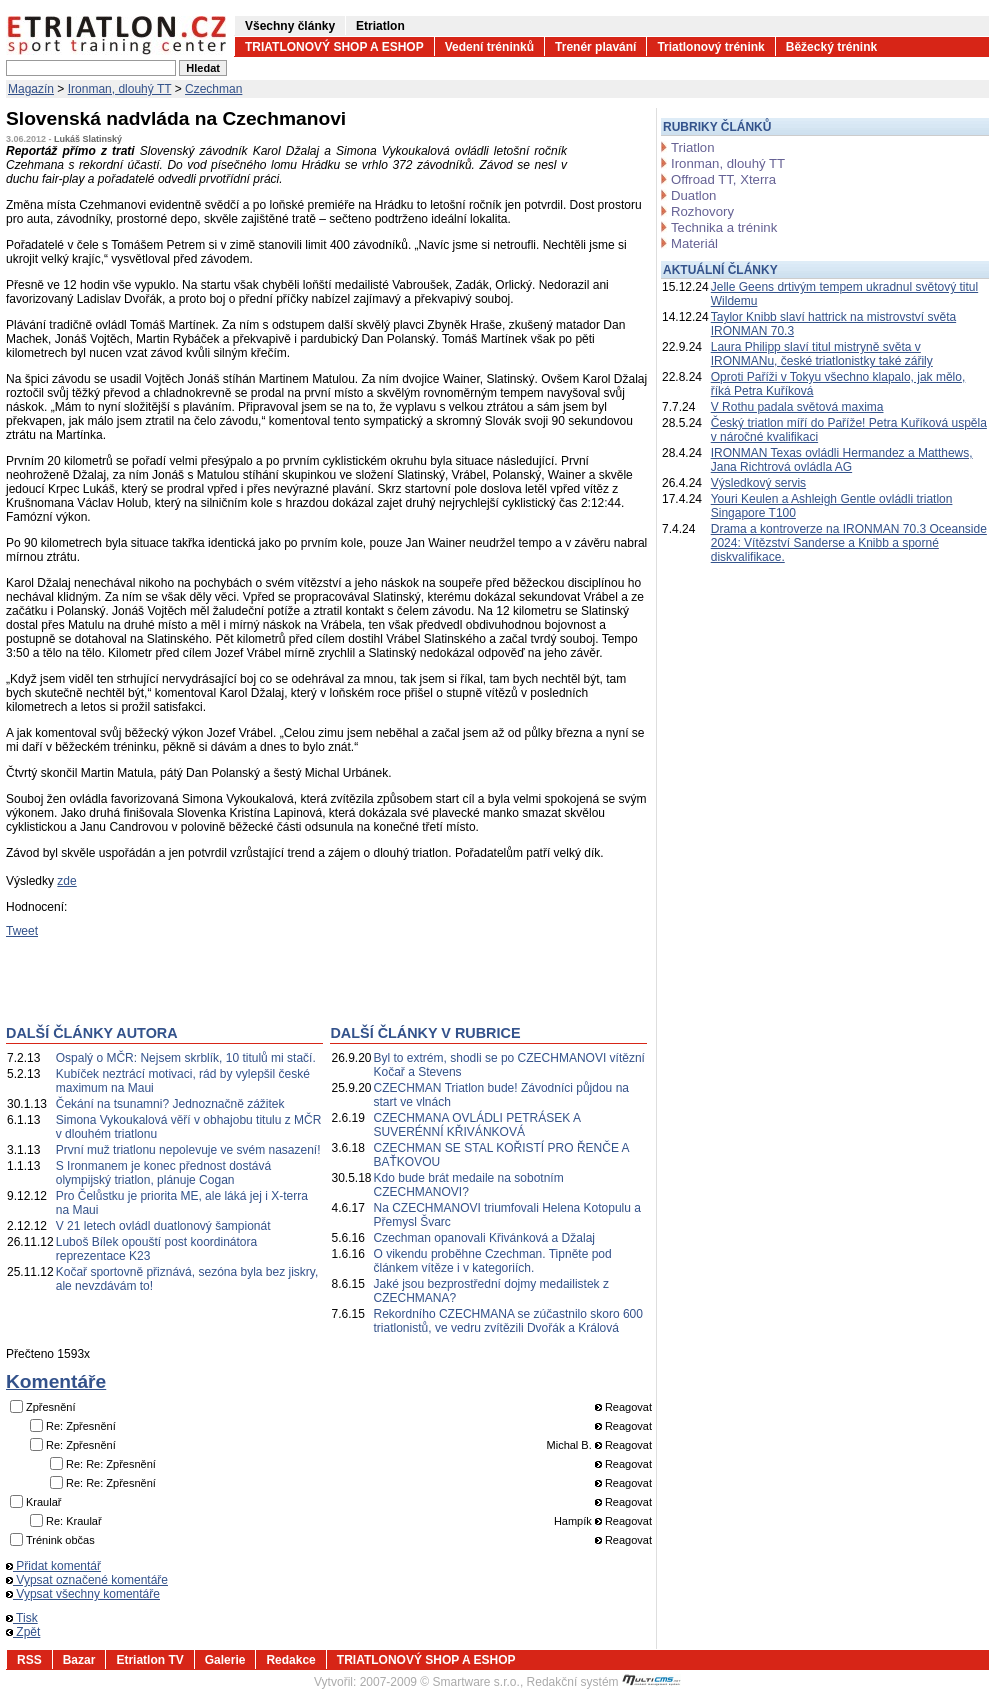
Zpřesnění (51, 1407)
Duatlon (693, 195)
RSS (29, 1660)
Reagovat (623, 1407)
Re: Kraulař (74, 1521)
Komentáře (56, 1381)
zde (66, 881)
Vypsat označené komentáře (87, 1580)
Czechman (213, 89)
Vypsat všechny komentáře (83, 1594)
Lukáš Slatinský (88, 139)
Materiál (694, 243)
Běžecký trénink (831, 47)
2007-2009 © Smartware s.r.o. (440, 1682)
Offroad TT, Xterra (723, 179)
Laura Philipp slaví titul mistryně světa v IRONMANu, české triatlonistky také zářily (822, 354)
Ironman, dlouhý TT (120, 89)
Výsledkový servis (758, 483)
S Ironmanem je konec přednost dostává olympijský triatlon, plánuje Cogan (163, 1173)
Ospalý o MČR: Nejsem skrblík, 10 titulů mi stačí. (186, 1058)
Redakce (290, 1660)
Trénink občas (60, 1540)
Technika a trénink (724, 227)
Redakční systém (604, 1682)
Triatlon (692, 147)
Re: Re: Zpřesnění (111, 1464)
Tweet (22, 931)
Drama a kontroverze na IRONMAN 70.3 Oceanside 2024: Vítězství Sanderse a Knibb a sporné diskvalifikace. (849, 543)
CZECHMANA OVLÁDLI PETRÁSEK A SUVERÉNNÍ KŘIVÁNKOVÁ (477, 1125)
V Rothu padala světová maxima (797, 407)
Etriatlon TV (149, 1660)
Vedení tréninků (489, 47)
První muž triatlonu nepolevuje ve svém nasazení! (188, 1150)
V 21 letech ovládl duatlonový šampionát (163, 1226)
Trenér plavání (595, 47)
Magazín (31, 89)
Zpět (23, 1632)
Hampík (573, 1521)
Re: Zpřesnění (81, 1426)
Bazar (79, 1660)
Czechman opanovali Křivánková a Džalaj (484, 1238)
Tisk (22, 1618)
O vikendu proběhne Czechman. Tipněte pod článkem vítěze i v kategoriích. (493, 1261)
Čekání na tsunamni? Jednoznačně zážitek (170, 1104)
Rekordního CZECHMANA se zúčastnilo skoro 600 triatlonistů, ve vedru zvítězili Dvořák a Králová (508, 1321)
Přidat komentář (53, 1566)
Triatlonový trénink (710, 47)
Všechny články (290, 26)
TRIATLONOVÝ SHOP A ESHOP (334, 47)
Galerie (225, 1660)
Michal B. (569, 1445)
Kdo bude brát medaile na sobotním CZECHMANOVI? (469, 1185)
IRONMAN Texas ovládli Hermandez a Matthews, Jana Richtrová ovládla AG (842, 460)
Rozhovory (702, 211)
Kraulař (43, 1502)
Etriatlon (380, 26)
